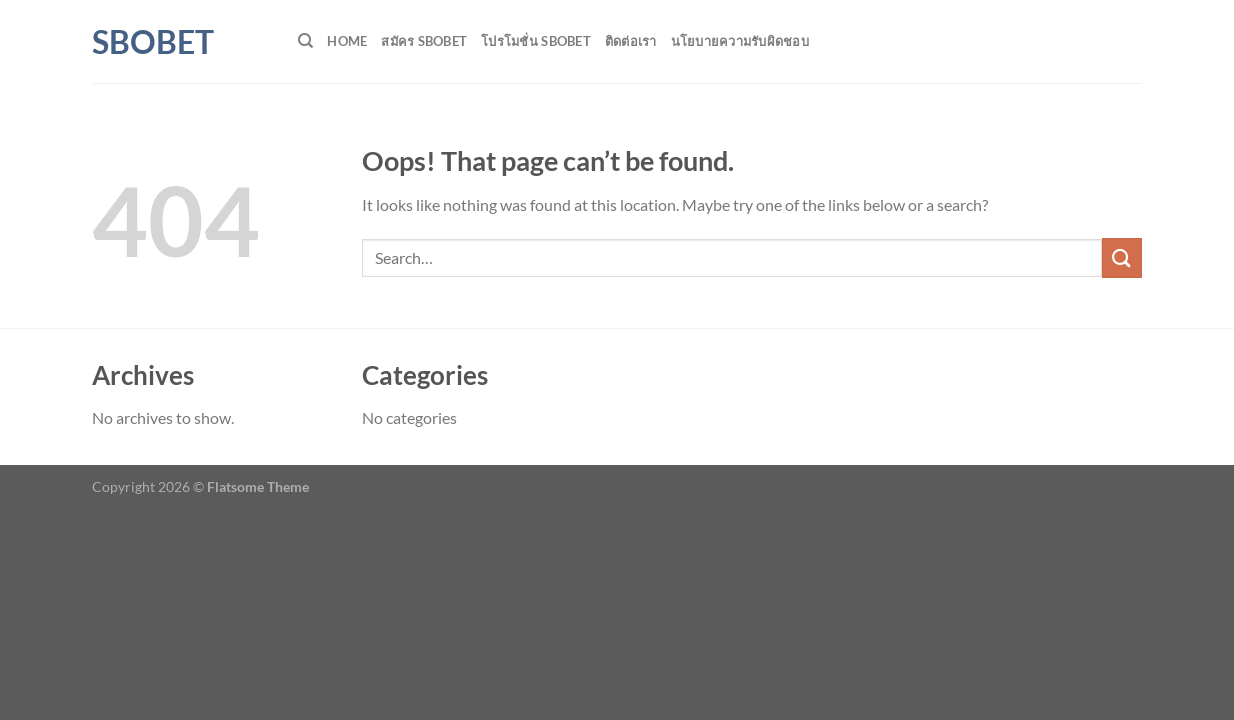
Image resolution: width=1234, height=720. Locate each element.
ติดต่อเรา (631, 41)
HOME (347, 41)
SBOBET (153, 42)
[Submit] (1122, 257)
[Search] (305, 41)
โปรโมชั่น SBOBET (536, 41)
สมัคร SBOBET (424, 41)
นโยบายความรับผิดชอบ (740, 41)
